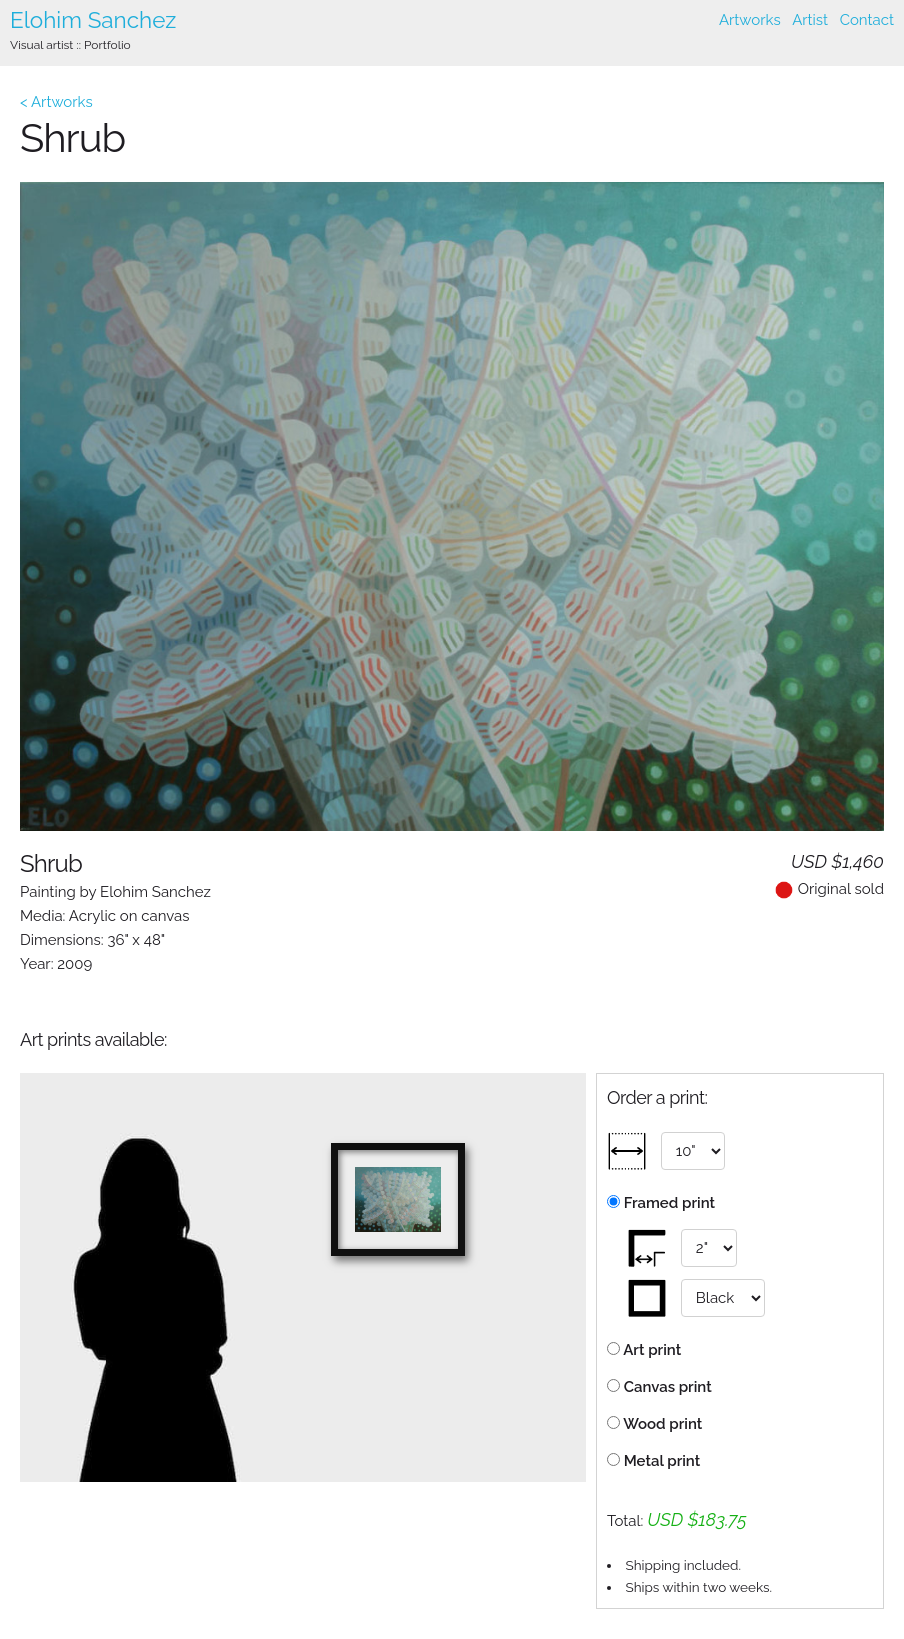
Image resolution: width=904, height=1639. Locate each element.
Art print (644, 1350)
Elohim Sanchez (93, 20)
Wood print (654, 1424)
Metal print (653, 1461)
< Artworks (56, 102)
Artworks (750, 20)
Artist (810, 20)
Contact (867, 20)
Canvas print (659, 1387)
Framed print (661, 1203)
